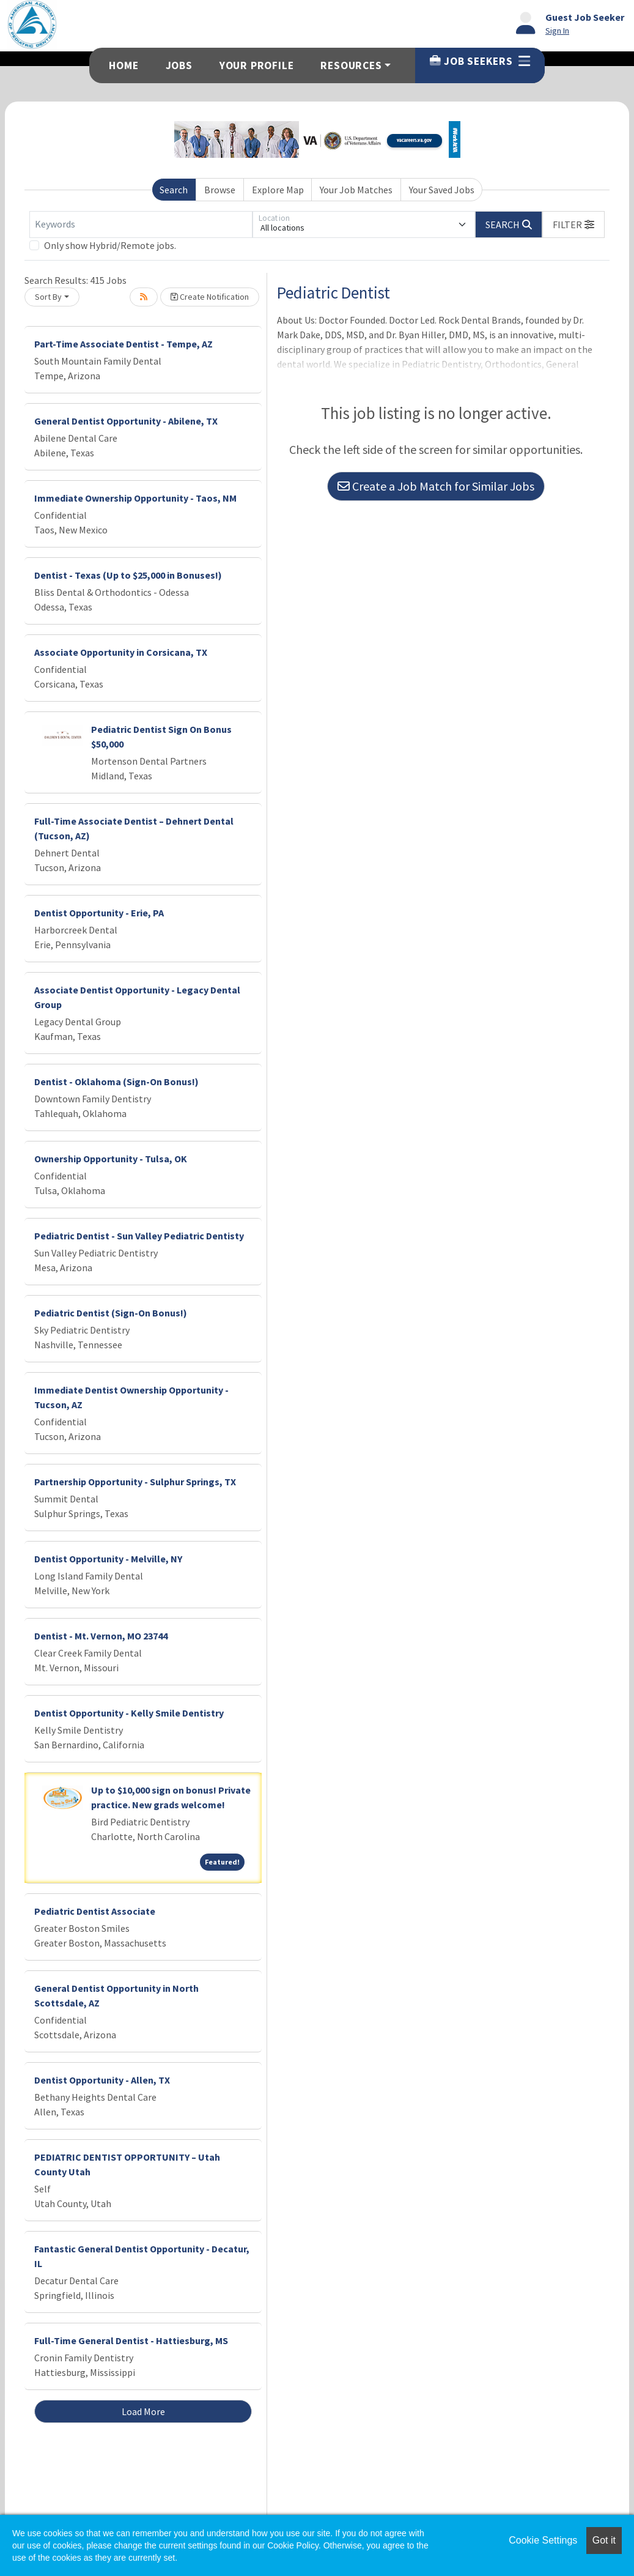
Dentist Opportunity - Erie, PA (99, 913)
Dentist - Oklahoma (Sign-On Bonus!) (116, 1081)
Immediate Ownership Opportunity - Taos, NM (135, 498)
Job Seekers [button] (479, 61)
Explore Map (278, 190)
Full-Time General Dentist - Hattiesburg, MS (131, 2340)
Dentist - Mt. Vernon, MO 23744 (101, 1636)
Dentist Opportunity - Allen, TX (102, 2080)
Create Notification (210, 296)
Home (123, 65)
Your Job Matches (356, 190)
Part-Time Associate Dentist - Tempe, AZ (123, 344)
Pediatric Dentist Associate (94, 1911)
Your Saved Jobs (441, 190)
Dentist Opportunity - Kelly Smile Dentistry (129, 1713)
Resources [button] (351, 65)
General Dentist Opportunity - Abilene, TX (126, 421)
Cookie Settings (543, 2540)
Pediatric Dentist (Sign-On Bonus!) (110, 1313)
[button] (573, 224)
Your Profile (256, 65)
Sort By (48, 296)
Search (174, 190)
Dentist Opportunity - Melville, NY (108, 1559)
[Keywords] (140, 224)
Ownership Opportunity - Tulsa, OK (110, 1159)
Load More (143, 2411)
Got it (604, 2540)
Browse (219, 190)
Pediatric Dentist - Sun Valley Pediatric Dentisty (139, 1236)
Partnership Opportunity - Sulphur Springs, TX (135, 1481)
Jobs (179, 65)
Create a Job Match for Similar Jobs (435, 486)
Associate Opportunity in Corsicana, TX (120, 652)
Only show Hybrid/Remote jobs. (110, 245)
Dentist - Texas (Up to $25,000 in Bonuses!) (128, 575)
